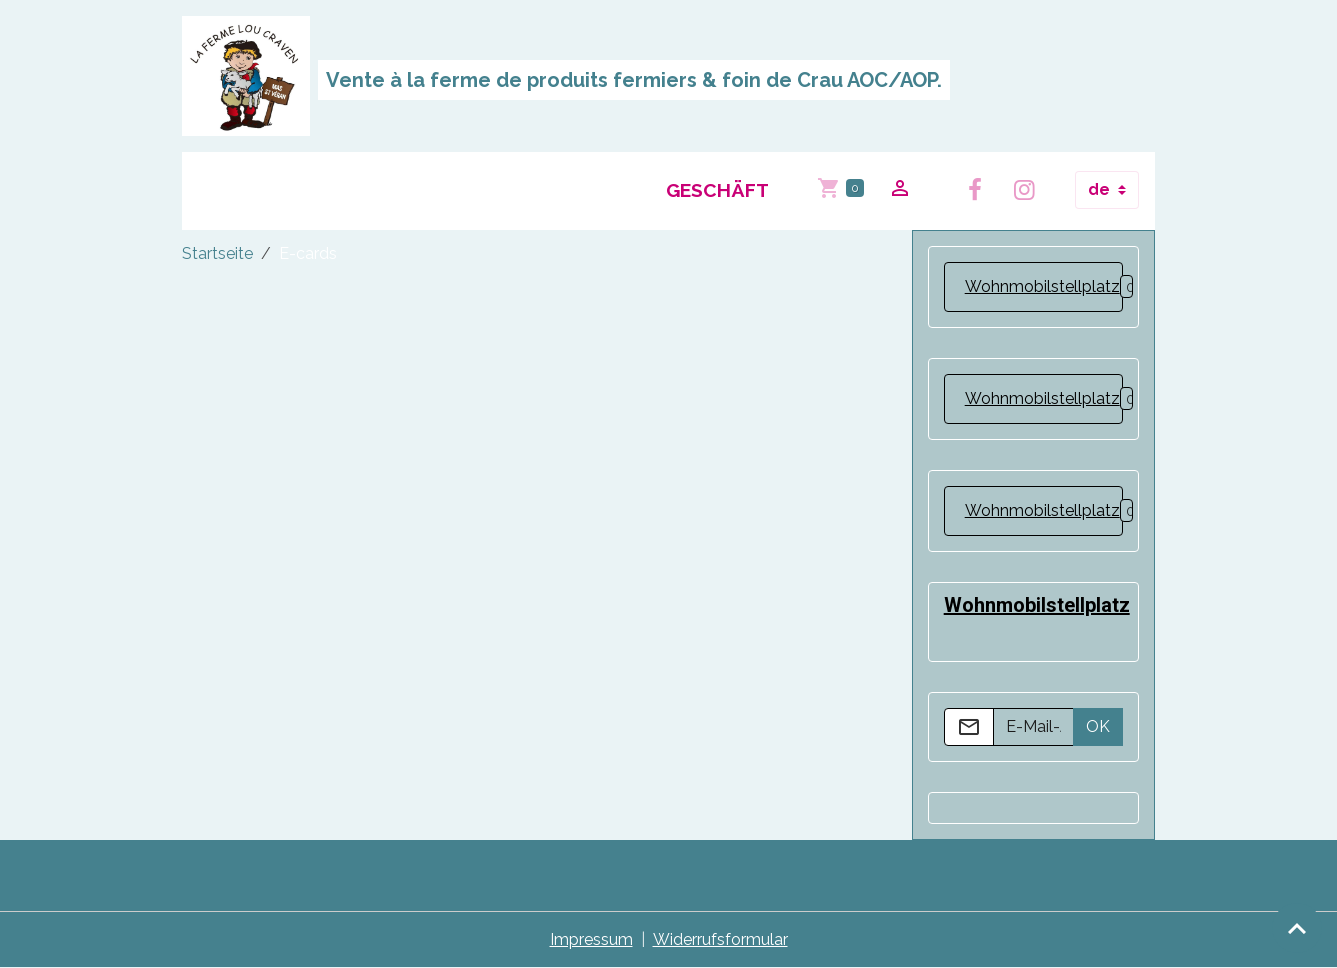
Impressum (591, 939)
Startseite (217, 253)
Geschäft (717, 190)
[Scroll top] (1297, 928)
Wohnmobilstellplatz (1042, 286)
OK (1098, 726)
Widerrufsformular (720, 939)
